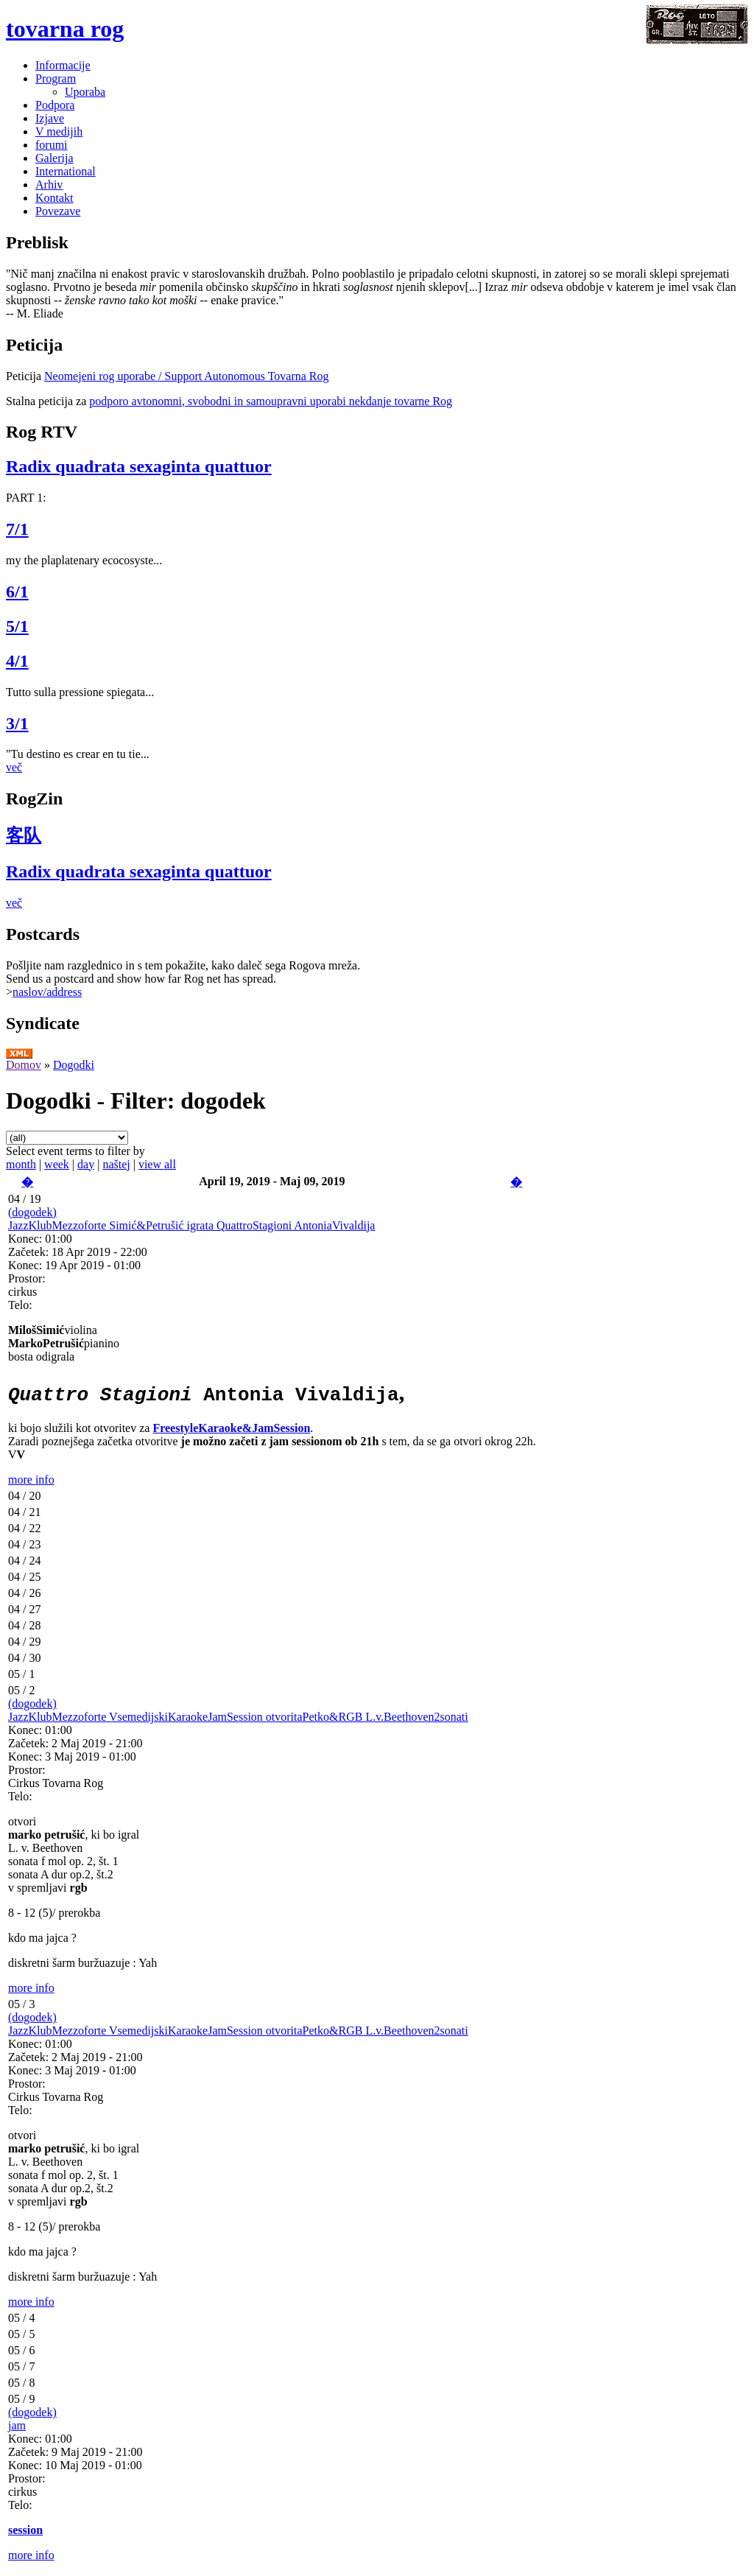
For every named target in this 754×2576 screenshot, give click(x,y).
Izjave (49, 118)
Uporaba (85, 91)
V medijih (58, 131)
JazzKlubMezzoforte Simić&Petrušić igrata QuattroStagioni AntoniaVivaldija (191, 1225)
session (25, 2530)
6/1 (17, 591)
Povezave (57, 211)
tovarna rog (65, 28)
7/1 (17, 528)
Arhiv (49, 184)
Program (55, 78)
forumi (51, 144)
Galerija (54, 158)
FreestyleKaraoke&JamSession (231, 1428)
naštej (116, 1164)
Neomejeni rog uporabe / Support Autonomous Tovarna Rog (186, 376)
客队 (23, 835)
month (21, 1164)
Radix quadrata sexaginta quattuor (139, 466)
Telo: (20, 1305)
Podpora (54, 105)
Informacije (63, 65)
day (85, 1164)
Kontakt (54, 198)
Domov (23, 1065)
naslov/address (47, 992)
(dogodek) (32, 1212)
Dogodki (73, 1065)
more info (31, 1479)
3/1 (17, 723)
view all (157, 1164)
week (56, 1164)
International (65, 171)
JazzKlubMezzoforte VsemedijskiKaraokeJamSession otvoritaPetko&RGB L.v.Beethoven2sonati (238, 1716)
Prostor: (27, 1278)
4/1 (17, 660)
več (14, 767)
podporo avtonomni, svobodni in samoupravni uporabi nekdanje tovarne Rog (270, 401)
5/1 (17, 626)
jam (17, 2425)
